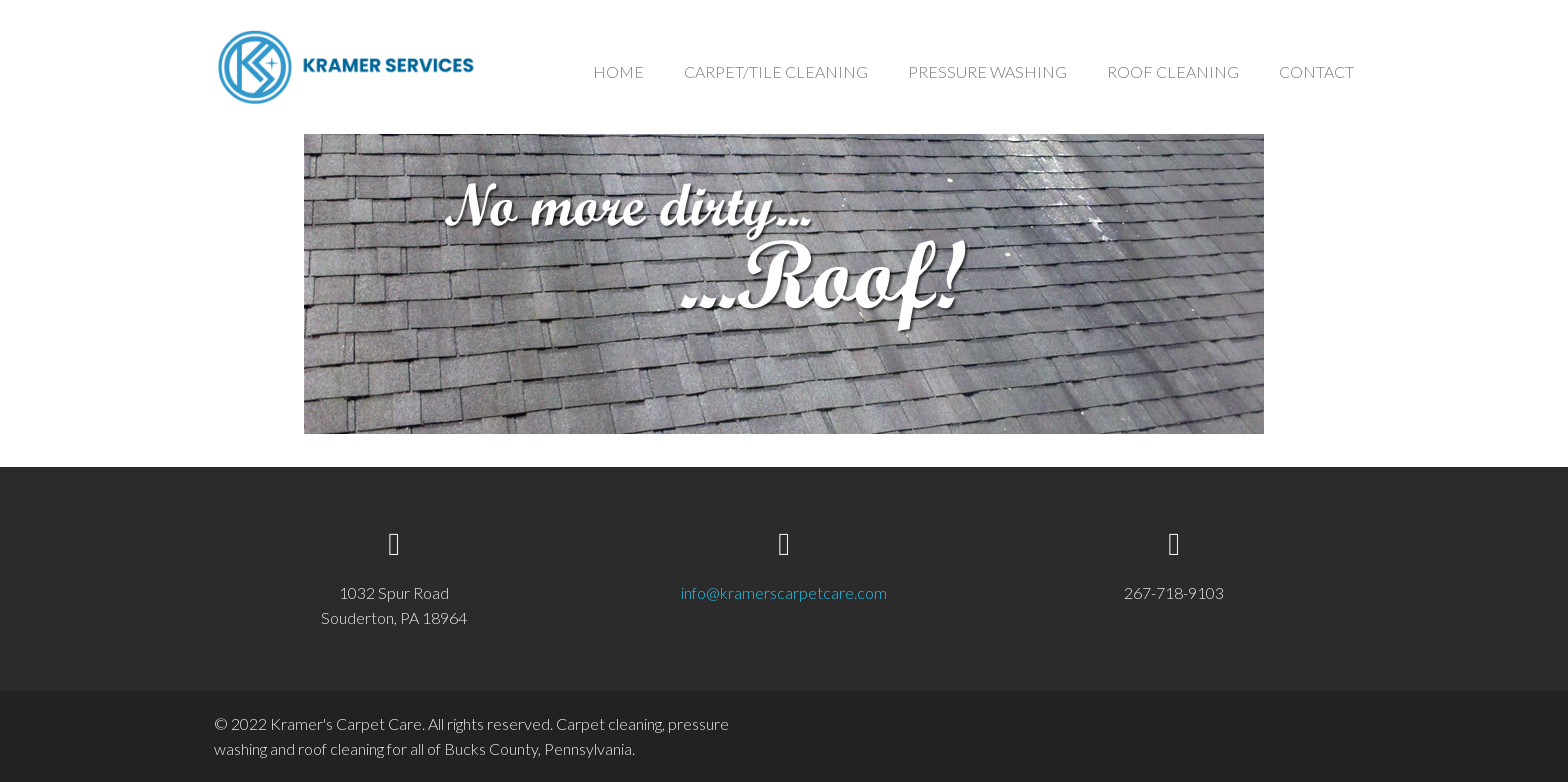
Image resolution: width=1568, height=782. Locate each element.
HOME (618, 71)
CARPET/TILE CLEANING (776, 71)
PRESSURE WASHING (987, 71)
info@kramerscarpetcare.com (784, 592)
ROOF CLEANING (1173, 71)
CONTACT (1316, 71)
